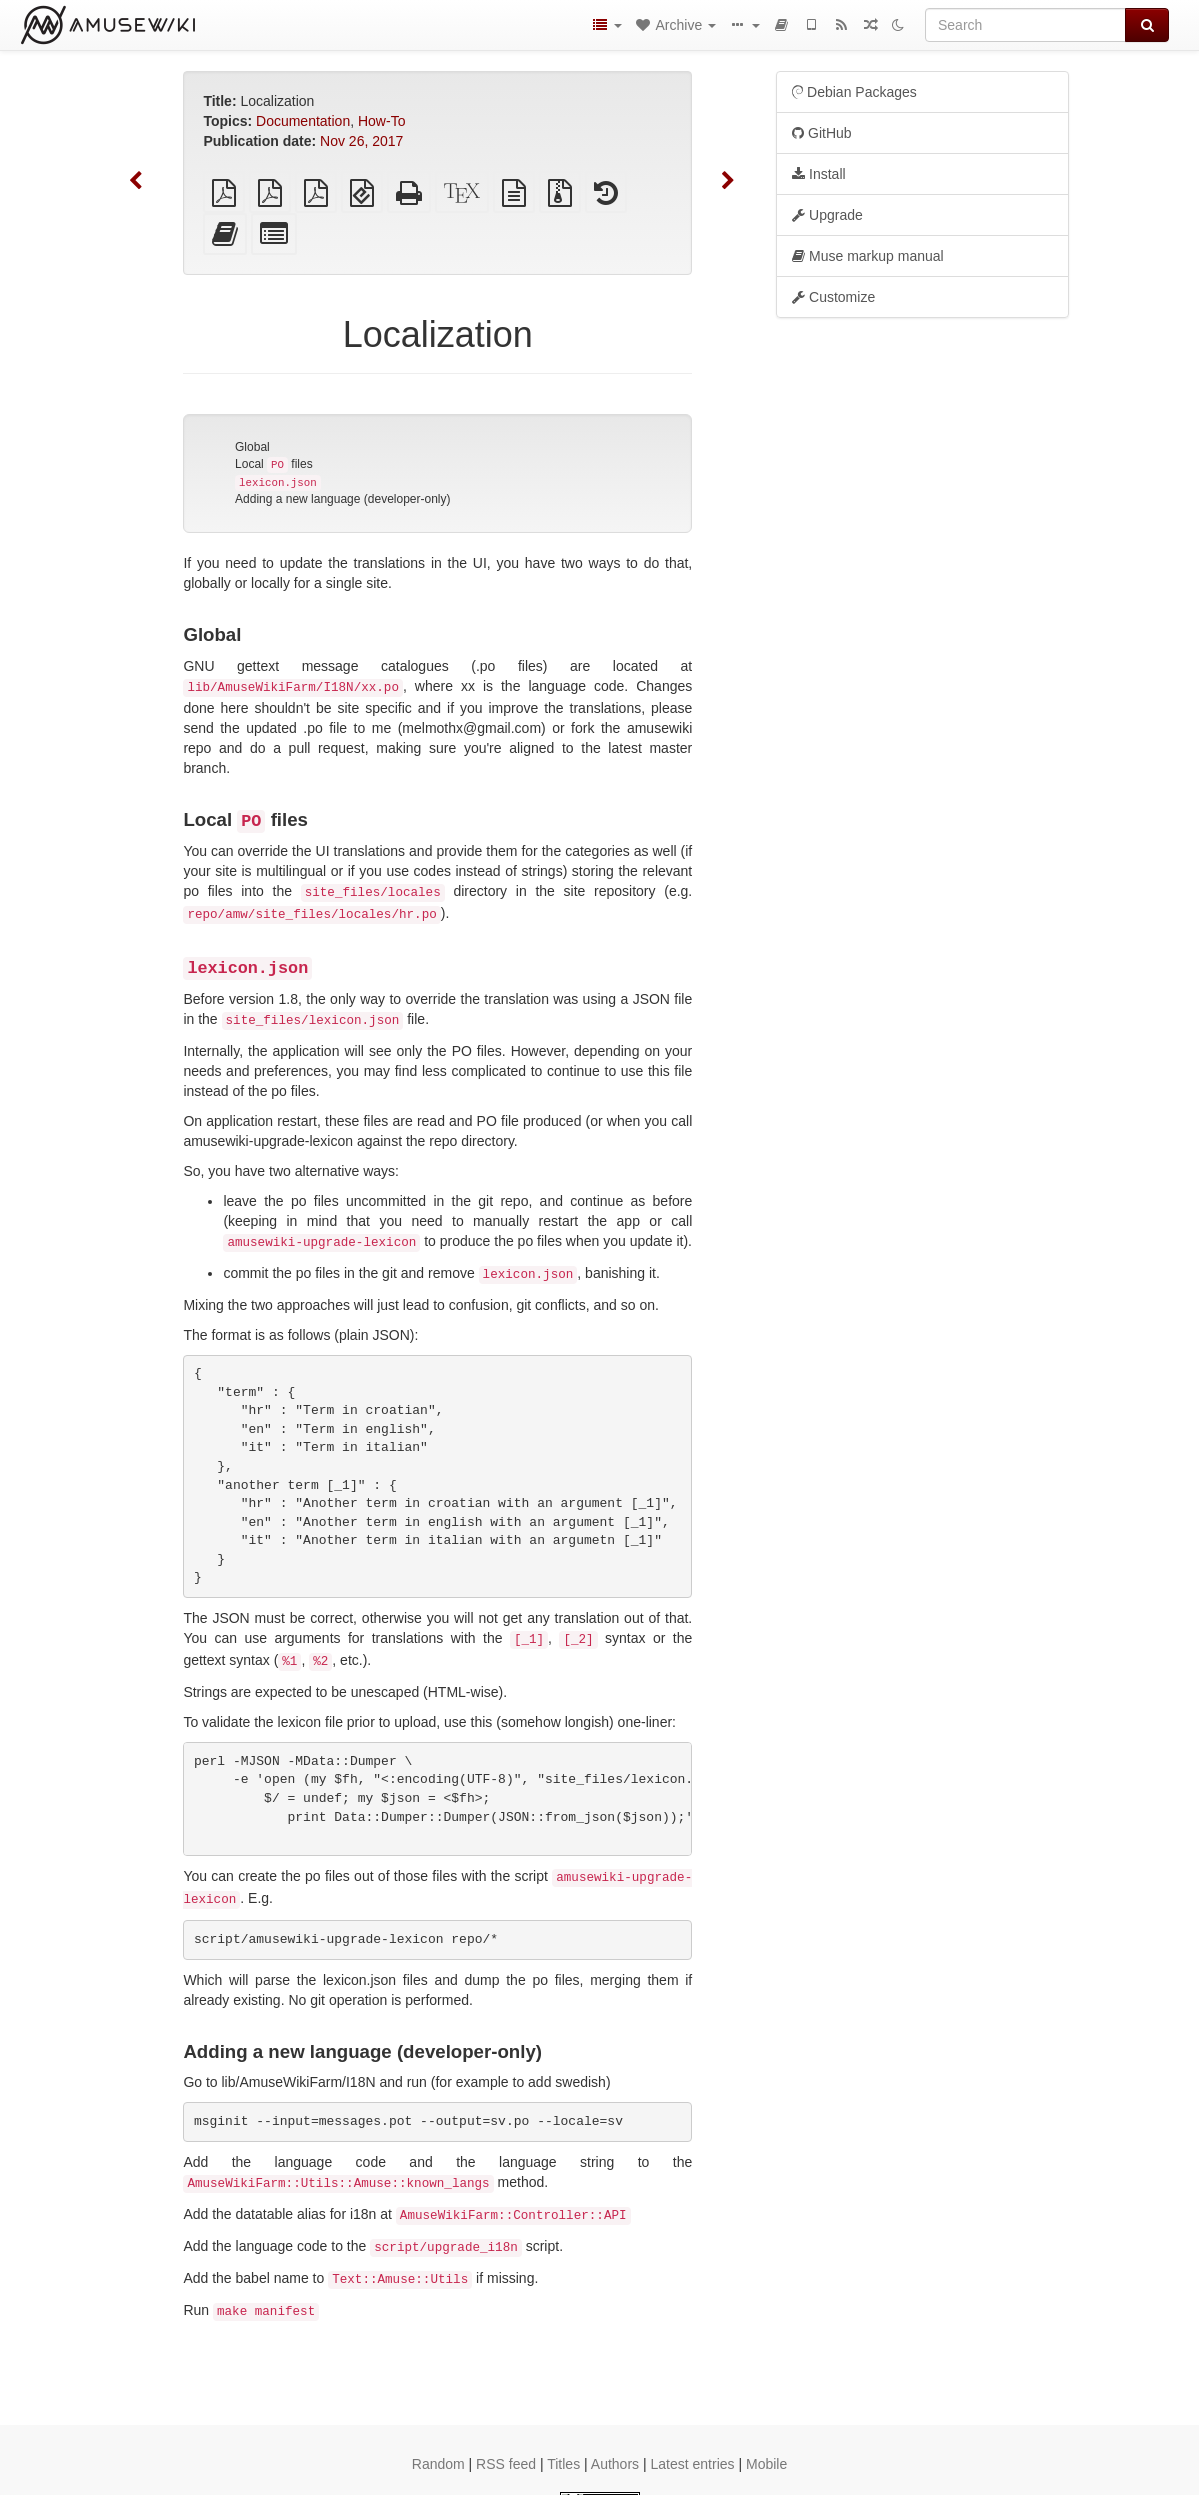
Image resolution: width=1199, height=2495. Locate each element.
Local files (274, 464)
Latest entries (692, 2464)
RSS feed (506, 2464)
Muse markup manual (868, 256)
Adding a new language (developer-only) (342, 499)
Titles (563, 2464)
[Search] (1025, 25)
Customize (833, 297)
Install (818, 174)
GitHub (821, 133)
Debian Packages (854, 92)
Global (252, 447)
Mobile (766, 2464)
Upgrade (827, 215)
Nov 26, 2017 (361, 141)
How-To (381, 121)
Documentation (303, 121)
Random (438, 2464)
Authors (615, 2464)
